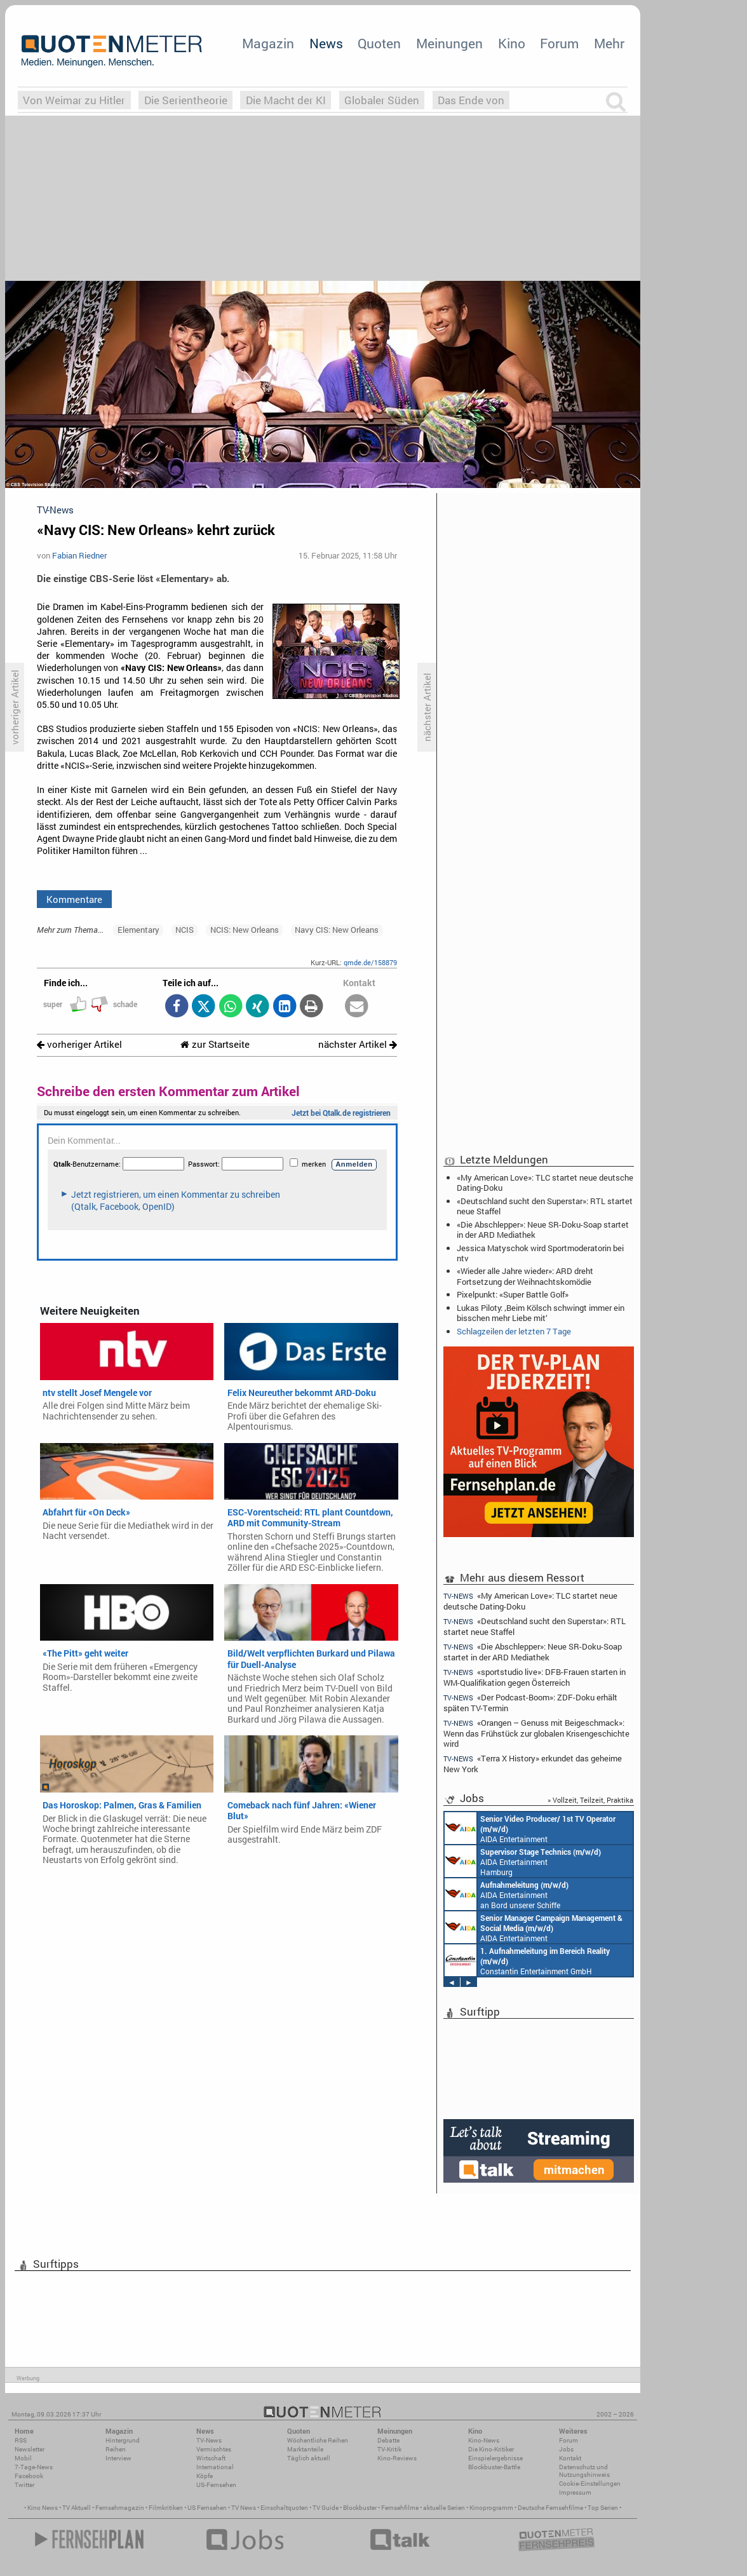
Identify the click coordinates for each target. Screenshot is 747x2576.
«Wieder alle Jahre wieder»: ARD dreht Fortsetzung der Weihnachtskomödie (525, 1276)
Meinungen (449, 43)
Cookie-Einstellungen (590, 2483)
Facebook (29, 2476)
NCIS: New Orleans (244, 930)
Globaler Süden (381, 100)
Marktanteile (305, 2449)
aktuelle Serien (444, 2508)
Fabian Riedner (79, 555)
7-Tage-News (34, 2467)
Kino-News (483, 2440)
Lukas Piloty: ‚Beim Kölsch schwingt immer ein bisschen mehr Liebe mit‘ (540, 1313)
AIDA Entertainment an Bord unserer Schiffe (530, 1828)
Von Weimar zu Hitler (74, 100)
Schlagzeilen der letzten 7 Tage (514, 1331)
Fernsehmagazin (119, 2508)
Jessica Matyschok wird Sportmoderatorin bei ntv (540, 1253)
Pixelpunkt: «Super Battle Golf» (513, 1294)
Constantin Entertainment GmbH (527, 1960)
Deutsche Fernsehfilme (550, 2508)
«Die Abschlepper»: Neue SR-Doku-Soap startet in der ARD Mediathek (543, 1229)
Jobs (566, 2449)
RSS (21, 2440)
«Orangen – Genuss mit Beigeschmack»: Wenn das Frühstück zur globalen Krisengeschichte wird (536, 1733)
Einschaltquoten (284, 2508)
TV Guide (326, 2508)
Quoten (379, 43)
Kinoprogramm (491, 2508)
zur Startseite (215, 1044)
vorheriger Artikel (79, 1044)
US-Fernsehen (216, 2485)
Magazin (268, 43)
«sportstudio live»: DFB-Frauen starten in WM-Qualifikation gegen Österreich (534, 1677)
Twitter (24, 2485)
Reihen (115, 2449)
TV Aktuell (76, 2508)
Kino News (42, 2508)
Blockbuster (360, 2508)
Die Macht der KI (286, 100)
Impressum (575, 2492)
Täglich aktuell (308, 2458)
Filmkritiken (166, 2508)
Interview (118, 2458)
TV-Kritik (389, 2449)
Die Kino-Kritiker (491, 2449)
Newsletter (29, 2449)
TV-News (209, 2440)
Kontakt (570, 2458)
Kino (511, 43)
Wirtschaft (210, 2458)
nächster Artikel (357, 1044)
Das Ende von (471, 100)
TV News (243, 2508)
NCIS (184, 930)
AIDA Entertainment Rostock (533, 1927)
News (326, 43)
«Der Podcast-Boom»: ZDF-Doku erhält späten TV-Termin (530, 1702)
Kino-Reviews (397, 2458)
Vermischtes (213, 2449)
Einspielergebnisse (495, 2458)
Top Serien (603, 2508)
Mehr (609, 43)
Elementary (138, 930)
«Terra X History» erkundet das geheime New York (532, 1763)
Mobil (23, 2458)
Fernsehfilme (400, 2508)
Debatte (388, 2440)
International (215, 2467)
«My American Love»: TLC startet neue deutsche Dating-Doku (545, 1182)
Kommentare (74, 899)
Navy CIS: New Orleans (337, 930)
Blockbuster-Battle (494, 2467)
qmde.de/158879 (370, 962)
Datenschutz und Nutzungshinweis (584, 2471)
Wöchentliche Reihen (317, 2440)
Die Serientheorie (185, 100)
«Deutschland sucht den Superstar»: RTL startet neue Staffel (545, 1206)
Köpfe (204, 2476)
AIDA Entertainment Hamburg (523, 1861)
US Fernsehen (207, 2508)
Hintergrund (122, 2440)
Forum (559, 43)
